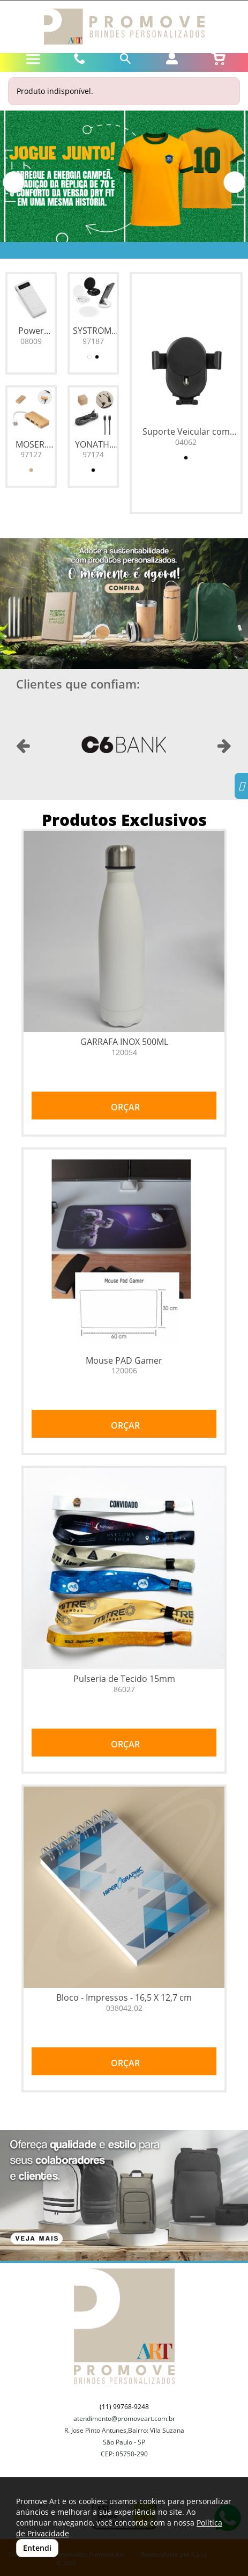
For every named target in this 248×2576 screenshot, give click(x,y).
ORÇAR (124, 1107)
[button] (14, 182)
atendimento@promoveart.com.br (124, 2418)
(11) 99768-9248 (124, 2406)
